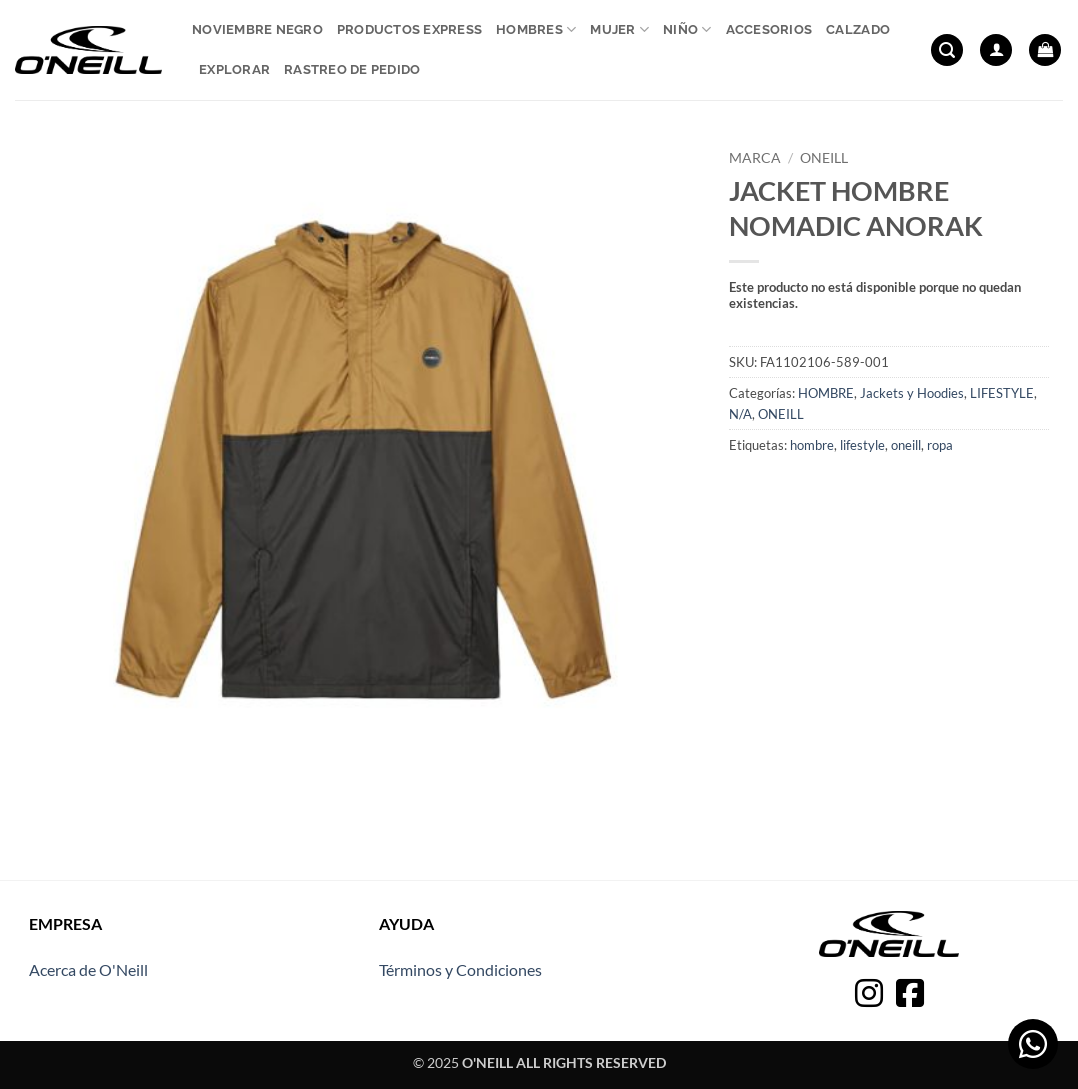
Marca (755, 158)
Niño (687, 29)
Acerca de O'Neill (88, 969)
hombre (812, 445)
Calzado (858, 29)
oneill (906, 445)
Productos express (409, 29)
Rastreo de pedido (352, 69)
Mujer (619, 29)
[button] (947, 50)
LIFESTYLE (1002, 393)
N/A (740, 414)
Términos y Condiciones (460, 969)
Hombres (536, 29)
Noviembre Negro (257, 29)
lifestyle (862, 445)
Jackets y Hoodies (912, 393)
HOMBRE (826, 393)
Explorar (234, 69)
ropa (940, 445)
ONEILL (824, 158)
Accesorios (769, 29)
